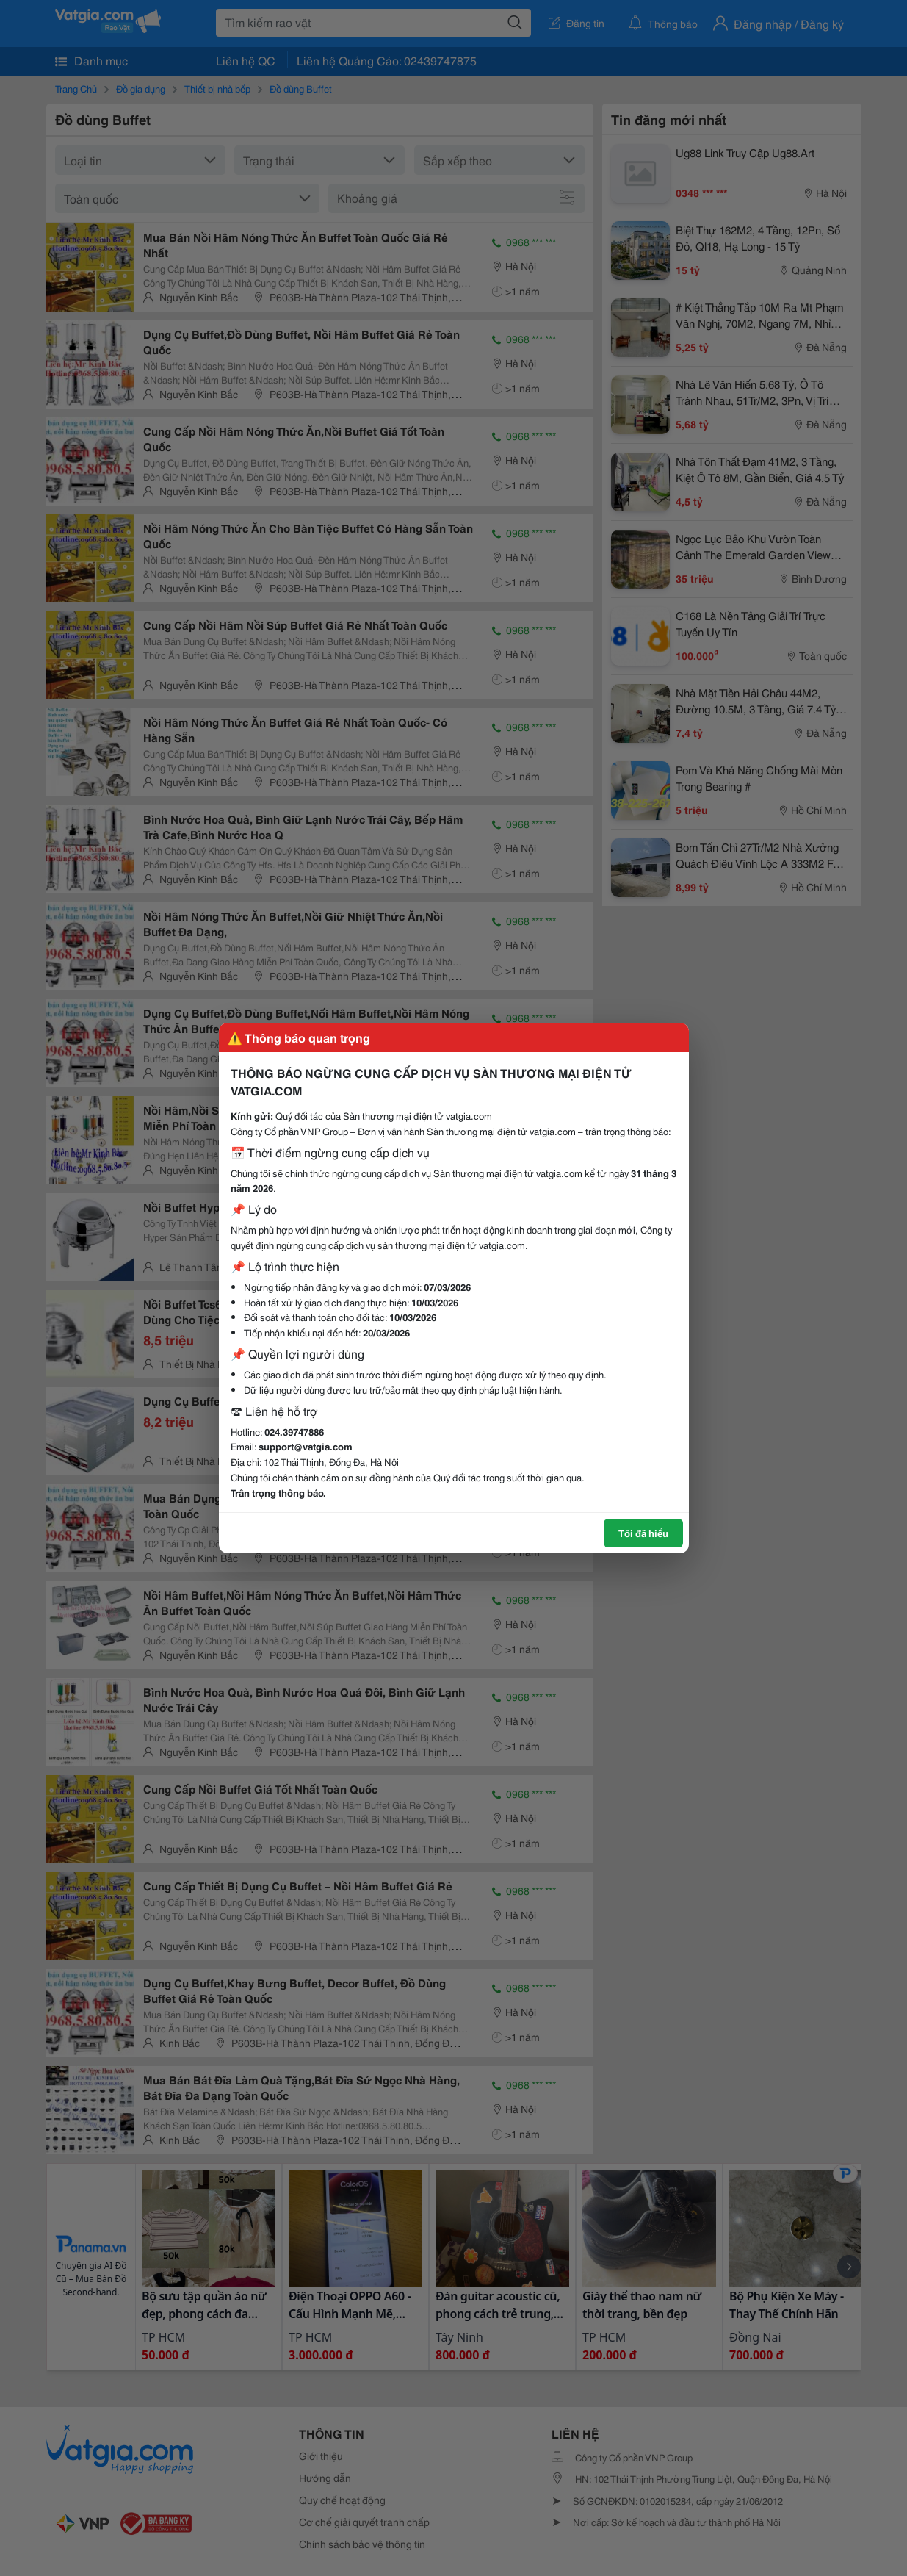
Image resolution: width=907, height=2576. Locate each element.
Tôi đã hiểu (643, 1532)
